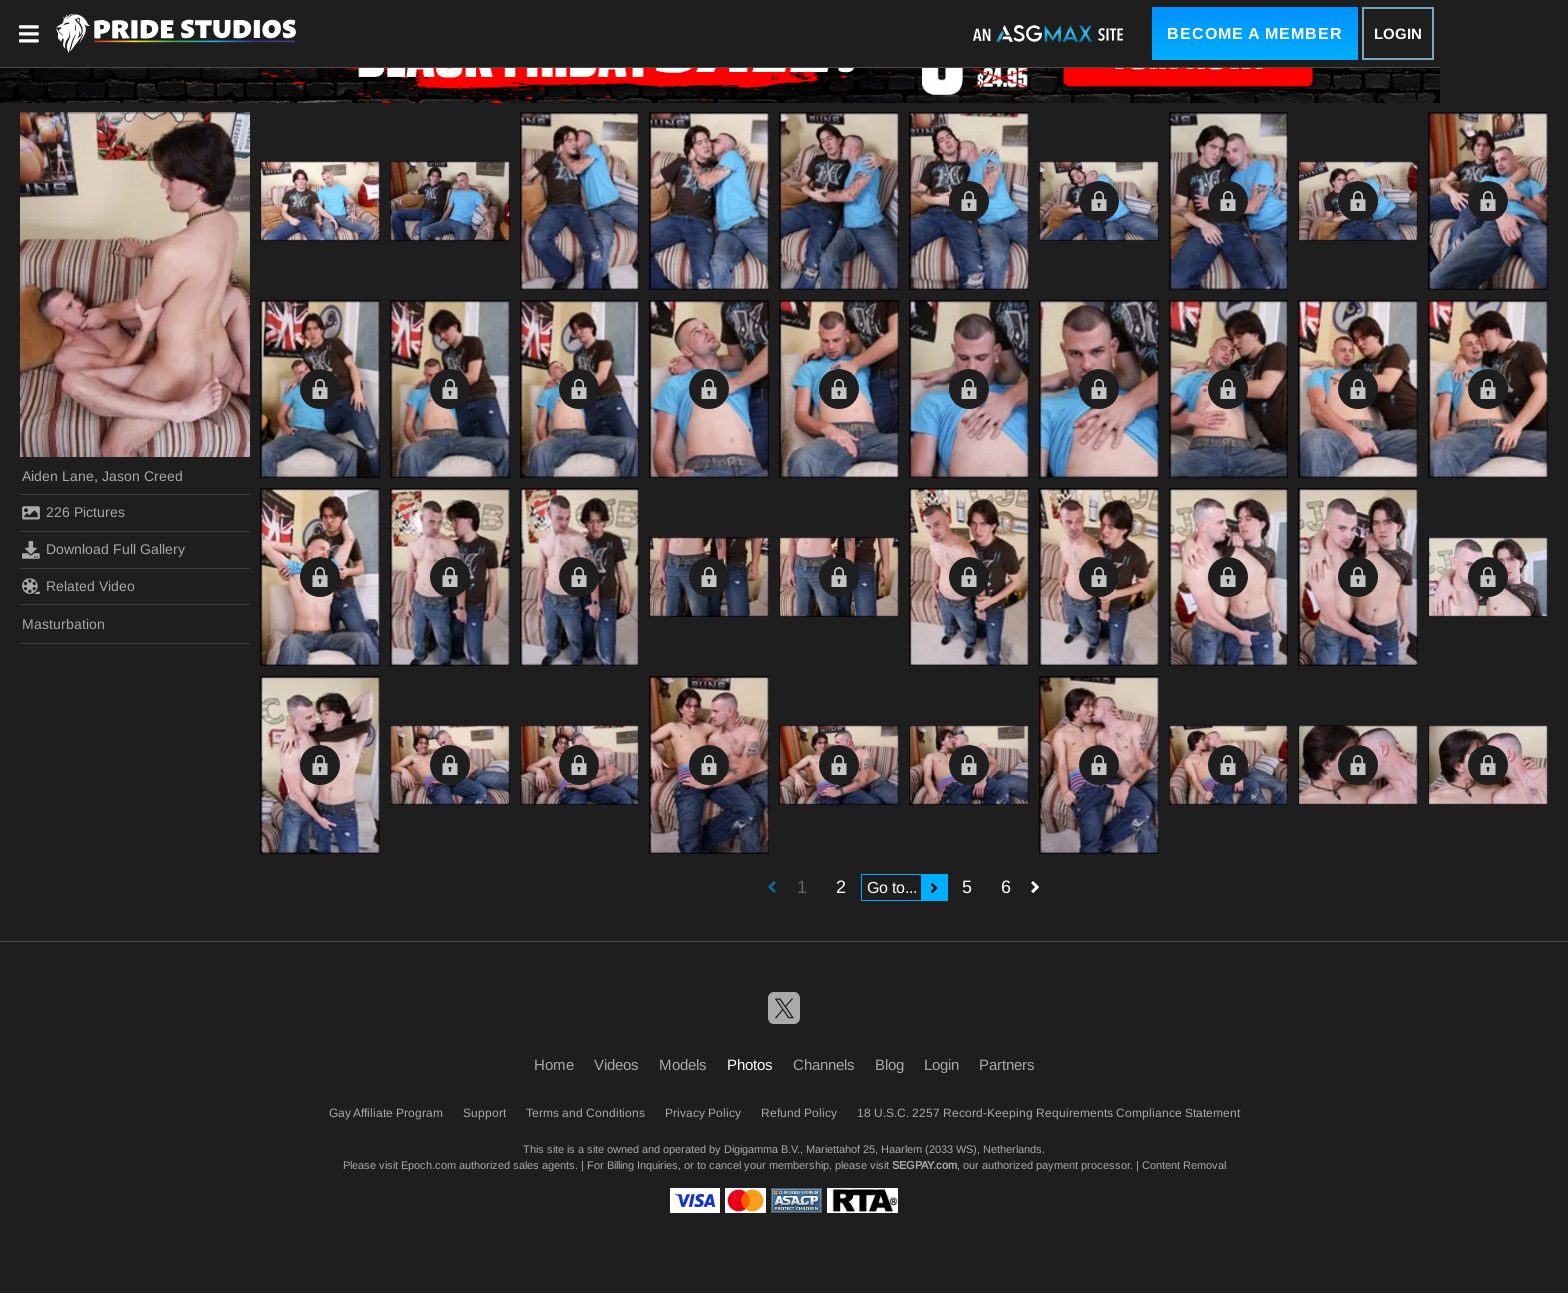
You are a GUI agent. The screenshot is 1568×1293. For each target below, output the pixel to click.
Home (554, 1064)
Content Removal (1184, 1165)
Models (683, 1064)
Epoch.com (428, 1165)
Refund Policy (799, 1113)
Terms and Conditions (585, 1113)
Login (1398, 33)
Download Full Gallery (103, 550)
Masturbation (63, 624)
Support (484, 1113)
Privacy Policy (703, 1113)
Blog (889, 1064)
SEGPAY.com (924, 1165)
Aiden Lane (58, 476)
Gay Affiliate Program (386, 1113)
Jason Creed (142, 476)
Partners (1007, 1064)
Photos (750, 1064)
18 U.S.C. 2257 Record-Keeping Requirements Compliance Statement (1048, 1113)
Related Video (78, 586)
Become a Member (1255, 33)
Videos (616, 1064)
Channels (824, 1064)
